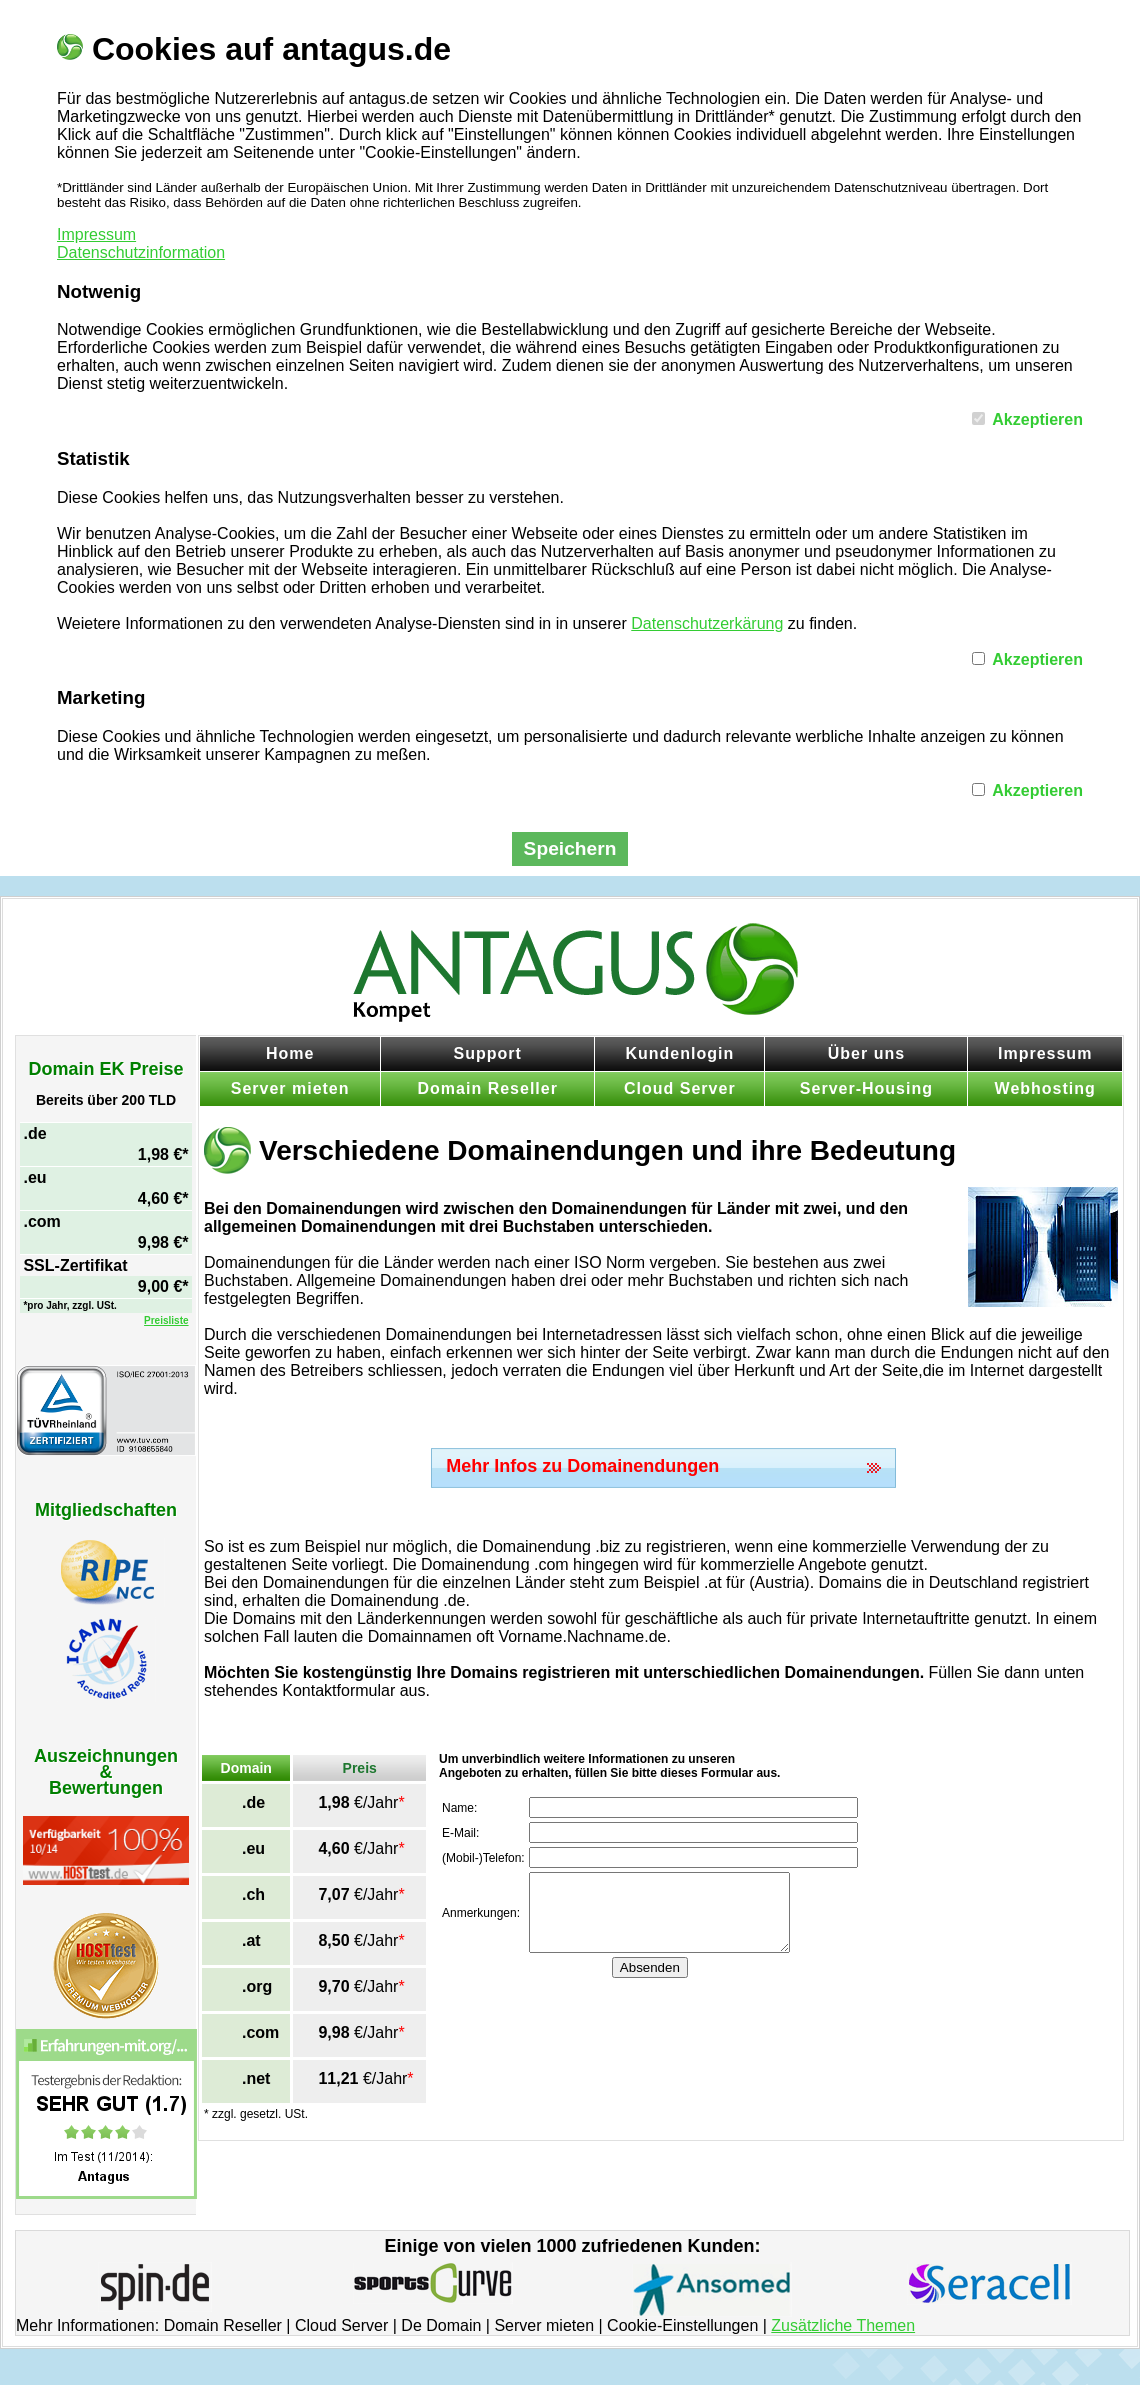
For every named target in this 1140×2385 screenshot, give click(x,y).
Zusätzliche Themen (843, 2325)
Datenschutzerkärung (707, 623)
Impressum (96, 234)
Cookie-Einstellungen (682, 2325)
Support (488, 1053)
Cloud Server (680, 1088)
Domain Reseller (488, 1088)
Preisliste (166, 1320)
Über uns (866, 1053)
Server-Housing (866, 1088)
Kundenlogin (679, 1053)
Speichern (570, 848)
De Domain (441, 2325)
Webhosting (1045, 1088)
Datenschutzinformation (141, 252)
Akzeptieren (1037, 419)
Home (290, 1053)
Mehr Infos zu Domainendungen (582, 1466)
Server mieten (290, 1088)
